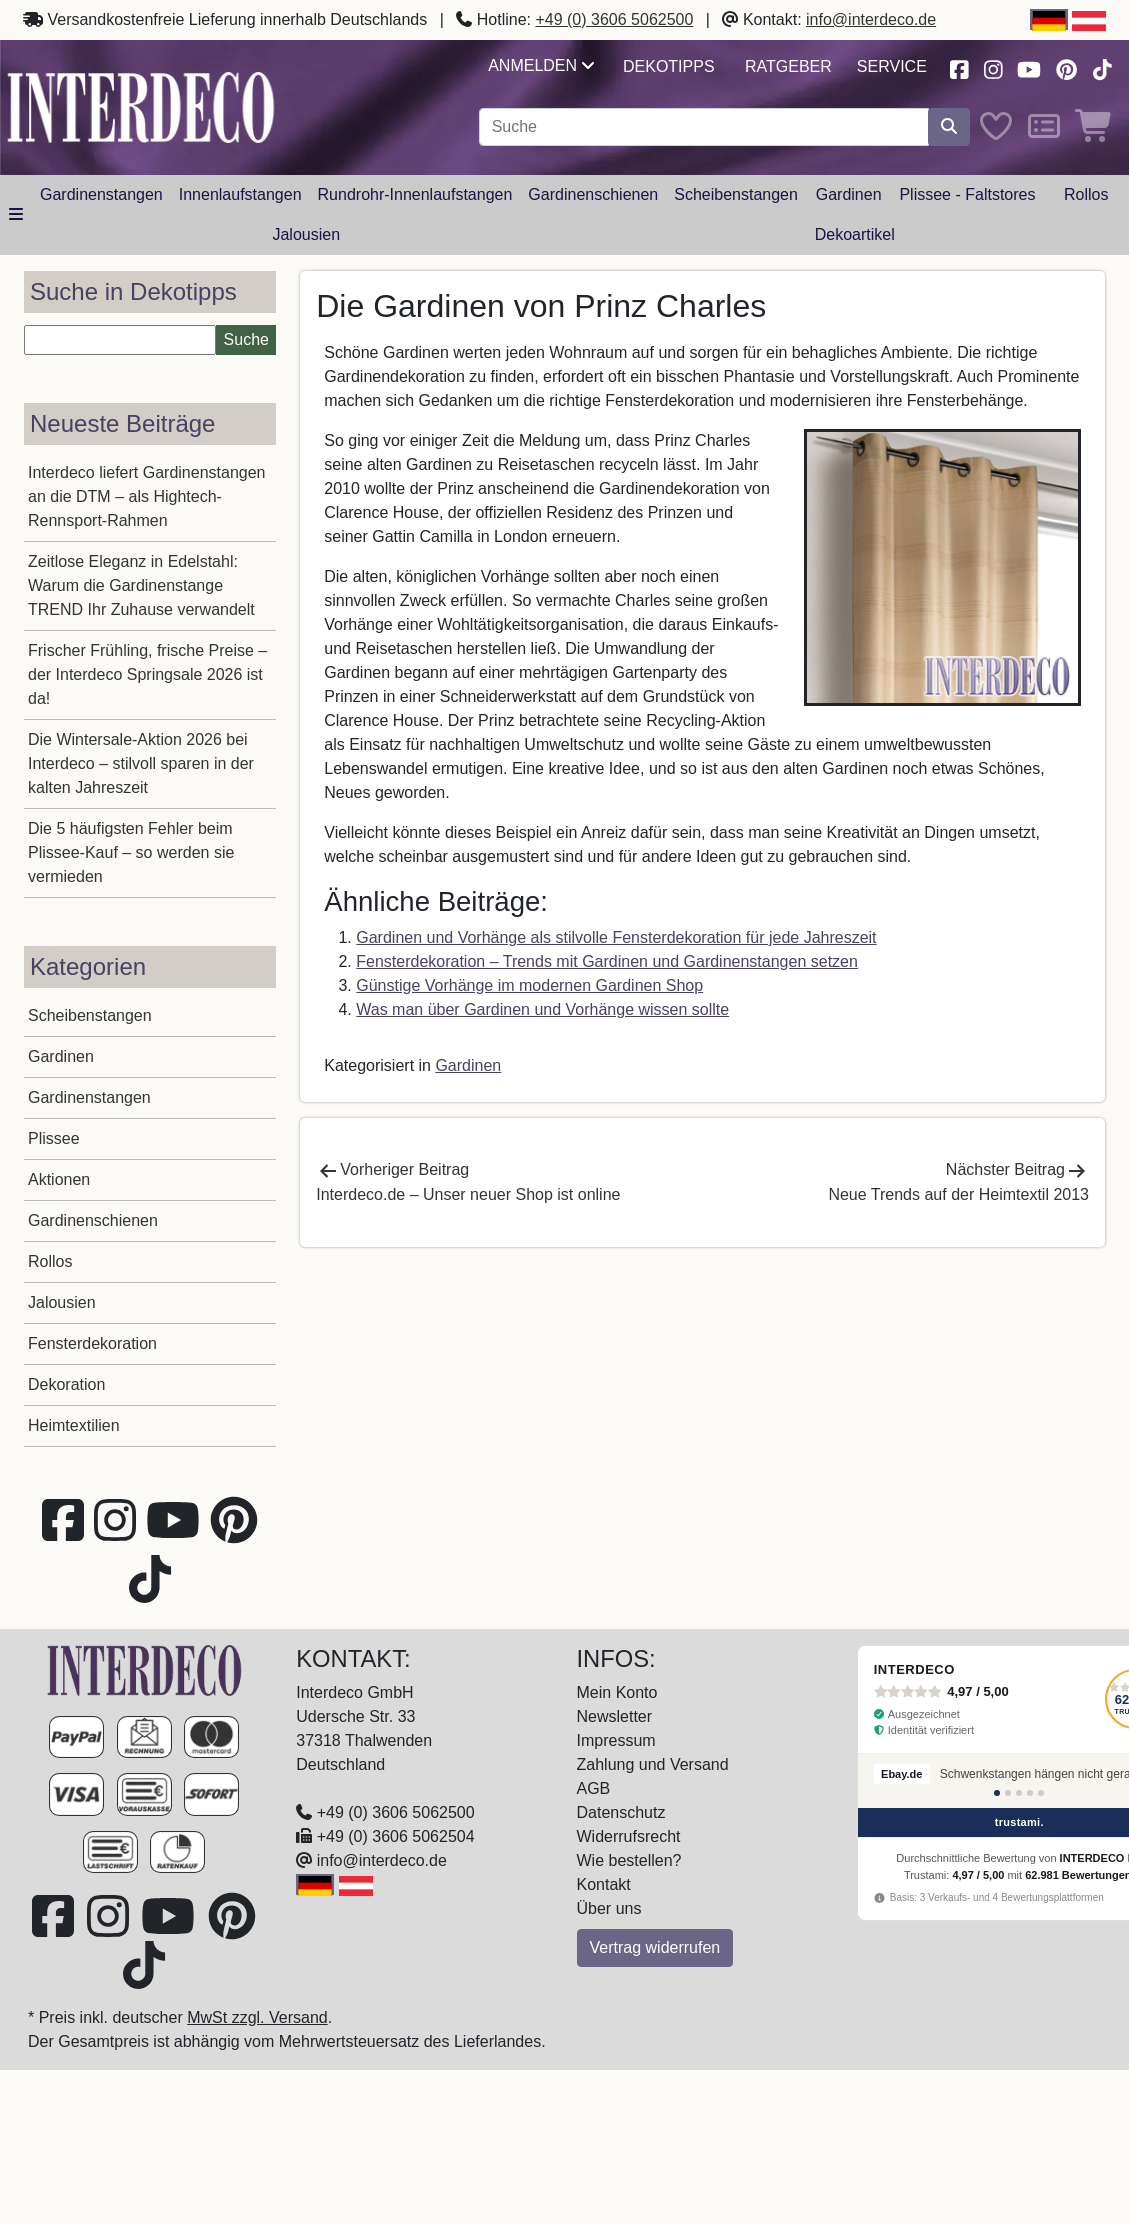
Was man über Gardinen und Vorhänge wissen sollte (542, 1009)
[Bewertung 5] (1041, 1793)
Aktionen (59, 1179)
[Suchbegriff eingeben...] (704, 127)
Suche (246, 339)
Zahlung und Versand (653, 1764)
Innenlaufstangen (240, 194)
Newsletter (615, 1716)
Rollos (1086, 194)
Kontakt (604, 1884)
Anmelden (540, 65)
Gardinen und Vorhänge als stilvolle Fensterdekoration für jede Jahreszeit (616, 937)
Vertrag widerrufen (655, 1947)
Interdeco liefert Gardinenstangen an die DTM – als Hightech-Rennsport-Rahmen (146, 496)
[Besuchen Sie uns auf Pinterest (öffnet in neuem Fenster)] (1067, 67)
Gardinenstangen (101, 194)
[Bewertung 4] (1030, 1793)
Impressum (616, 1740)
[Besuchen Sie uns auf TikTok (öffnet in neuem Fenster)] (1102, 67)
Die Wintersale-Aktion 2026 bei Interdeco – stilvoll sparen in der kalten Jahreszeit (141, 763)
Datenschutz (621, 1812)
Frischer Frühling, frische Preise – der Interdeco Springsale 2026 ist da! (147, 674)
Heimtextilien (74, 1425)
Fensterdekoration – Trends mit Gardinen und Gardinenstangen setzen (607, 961)
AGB (594, 1788)
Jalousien (306, 234)
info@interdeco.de (871, 19)
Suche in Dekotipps (133, 291)
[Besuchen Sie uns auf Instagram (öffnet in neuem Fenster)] (993, 67)
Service (892, 66)
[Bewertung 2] (1008, 1793)
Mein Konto (617, 1692)
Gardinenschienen (593, 194)
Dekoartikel (855, 234)
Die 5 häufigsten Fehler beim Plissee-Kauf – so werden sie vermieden (131, 852)
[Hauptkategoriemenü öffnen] (16, 215)
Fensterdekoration (92, 1343)
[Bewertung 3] (1019, 1793)
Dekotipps (669, 66)
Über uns (609, 1908)
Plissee (54, 1138)
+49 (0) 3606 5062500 (614, 19)
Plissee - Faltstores (967, 194)
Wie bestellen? (629, 1860)
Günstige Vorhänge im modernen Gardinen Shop (529, 985)
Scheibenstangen (736, 194)
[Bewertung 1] (997, 1793)
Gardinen (849, 194)
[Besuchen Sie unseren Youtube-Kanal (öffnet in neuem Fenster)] (1030, 67)
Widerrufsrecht (629, 1836)
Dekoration (66, 1384)
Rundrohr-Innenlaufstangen (415, 194)
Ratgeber (788, 66)
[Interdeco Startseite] (141, 106)
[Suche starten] (949, 127)
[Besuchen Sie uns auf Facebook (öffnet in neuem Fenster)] (959, 67)
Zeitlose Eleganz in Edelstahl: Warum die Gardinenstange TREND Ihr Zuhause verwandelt (141, 585)
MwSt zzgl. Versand (257, 2017)
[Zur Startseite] (144, 1668)
